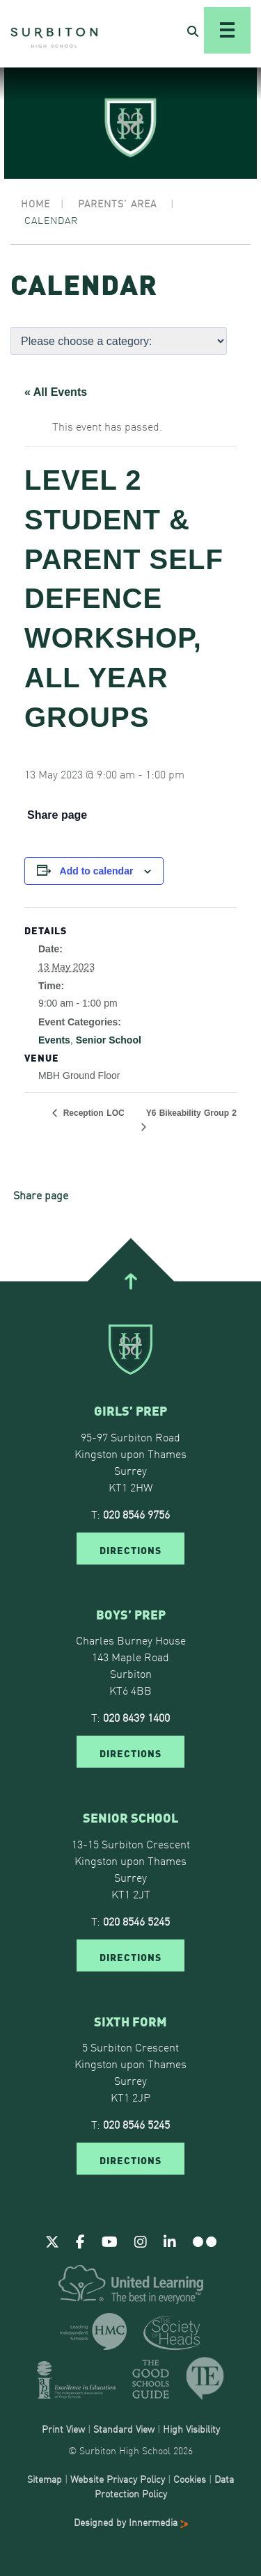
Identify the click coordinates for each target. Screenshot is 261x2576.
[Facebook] (80, 2240)
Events (54, 1040)
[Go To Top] (130, 1281)
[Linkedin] (170, 2240)
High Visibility (191, 2428)
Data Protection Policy (165, 2486)
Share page (57, 815)
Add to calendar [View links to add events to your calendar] (97, 871)
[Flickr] (204, 2240)
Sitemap (44, 2478)
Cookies (189, 2478)
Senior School (108, 1040)
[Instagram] (140, 2240)
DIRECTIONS (130, 1549)
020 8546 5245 (136, 1920)
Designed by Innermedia (131, 2521)
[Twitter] (52, 2240)
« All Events (55, 392)
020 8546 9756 (136, 1513)
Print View (63, 2428)
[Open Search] (192, 30)
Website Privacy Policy (117, 2478)
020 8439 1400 (136, 1717)
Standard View (124, 2428)
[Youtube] (110, 2240)
